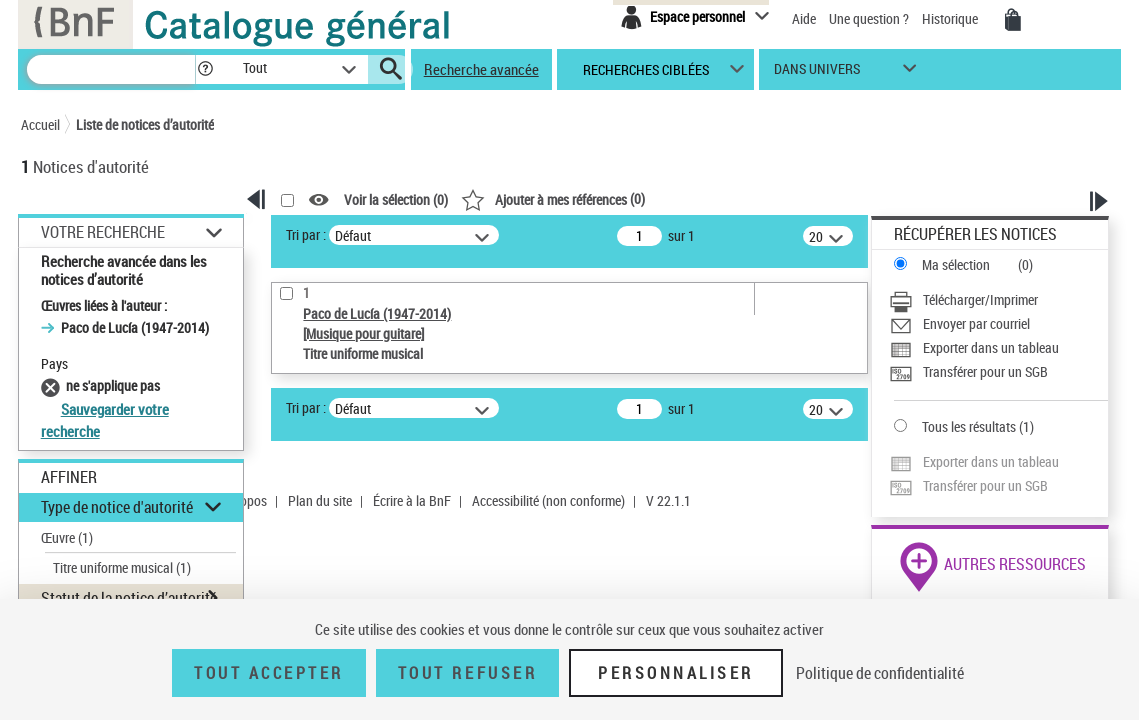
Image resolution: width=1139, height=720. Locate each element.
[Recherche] (111, 69)
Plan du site (320, 500)
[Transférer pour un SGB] (998, 372)
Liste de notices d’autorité (145, 124)
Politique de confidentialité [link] (880, 673)
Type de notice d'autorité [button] (117, 507)
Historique (951, 18)
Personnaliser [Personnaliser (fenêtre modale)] (676, 673)
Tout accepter (269, 673)
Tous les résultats (969, 426)
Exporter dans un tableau (991, 347)
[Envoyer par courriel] (998, 324)
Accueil (40, 124)
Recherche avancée (481, 69)
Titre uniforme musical (122, 567)
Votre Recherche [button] (103, 232)
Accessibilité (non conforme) (548, 500)
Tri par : (306, 234)
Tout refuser (467, 673)
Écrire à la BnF (412, 500)
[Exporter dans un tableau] (998, 348)
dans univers (817, 73)
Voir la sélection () (396, 200)
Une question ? (869, 18)
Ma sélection (956, 264)
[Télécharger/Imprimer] (998, 300)
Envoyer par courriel (976, 323)
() (553, 198)
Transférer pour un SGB (985, 371)
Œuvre (67, 537)
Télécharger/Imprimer (980, 299)
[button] (205, 69)
